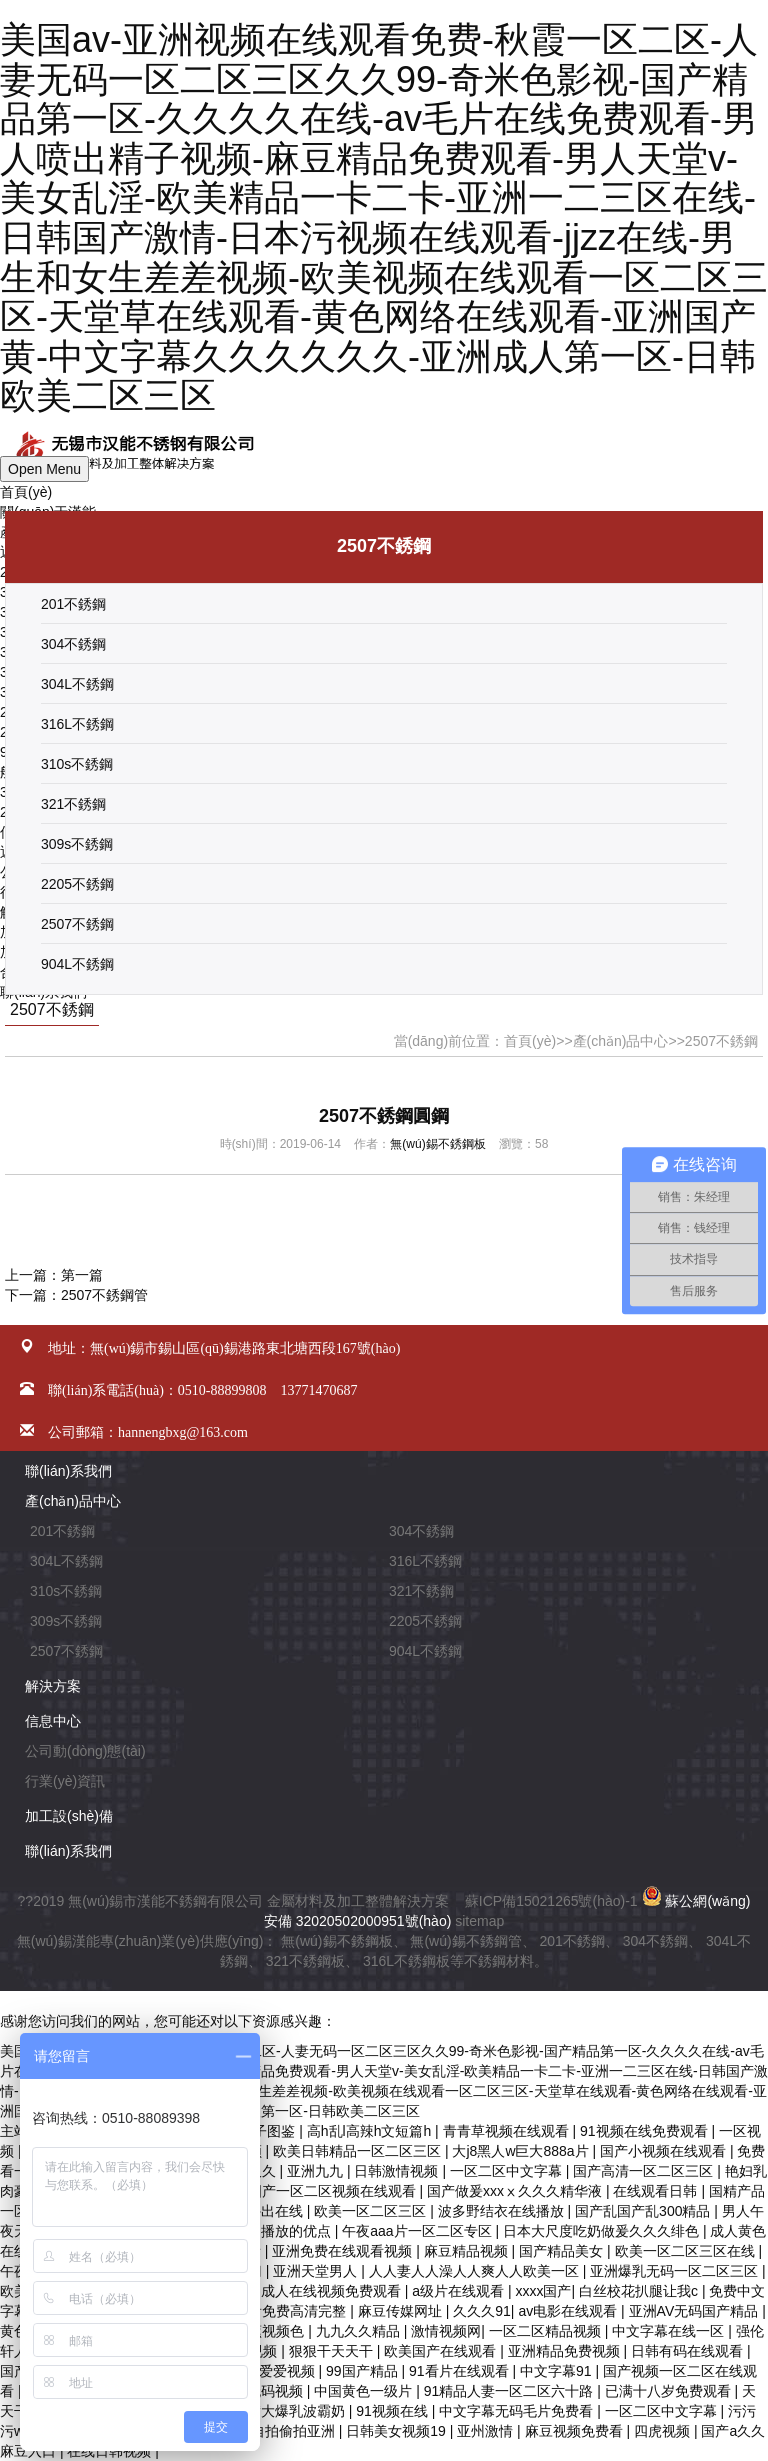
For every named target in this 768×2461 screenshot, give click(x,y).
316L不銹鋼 (77, 724)
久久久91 (482, 2311)
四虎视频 (664, 2431)
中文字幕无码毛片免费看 (518, 2411)
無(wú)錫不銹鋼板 (437, 1144)
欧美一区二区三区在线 (687, 2251)
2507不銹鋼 (77, 924)
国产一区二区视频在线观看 (334, 2191)
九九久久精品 (360, 2331)
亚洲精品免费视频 (566, 2351)
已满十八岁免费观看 (670, 2391)
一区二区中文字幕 (508, 2171)
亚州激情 (487, 2431)
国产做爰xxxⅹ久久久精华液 (516, 2191)
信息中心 (53, 1721)
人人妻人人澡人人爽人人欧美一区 (476, 2271)
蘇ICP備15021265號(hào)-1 (551, 1901)
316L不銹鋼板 (406, 1961)
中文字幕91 (557, 2371)
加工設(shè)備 (69, 1816)
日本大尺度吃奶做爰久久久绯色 (603, 2231)
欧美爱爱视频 (275, 2371)
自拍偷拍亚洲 (295, 2431)
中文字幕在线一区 (670, 2331)
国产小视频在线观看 (665, 2151)
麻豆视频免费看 (576, 2431)
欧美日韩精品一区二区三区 (359, 2151)
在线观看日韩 (657, 2191)
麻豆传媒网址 (402, 2311)
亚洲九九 (317, 2171)
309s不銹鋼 (77, 844)
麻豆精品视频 (468, 2251)
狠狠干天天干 (333, 2351)
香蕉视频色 (271, 2331)
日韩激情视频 (398, 2171)
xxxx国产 (543, 2291)
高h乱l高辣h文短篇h (371, 2131)
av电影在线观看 (569, 2311)
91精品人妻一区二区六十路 (510, 2391)
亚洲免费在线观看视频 (344, 2251)
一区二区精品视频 (547, 2331)
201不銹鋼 (73, 604)
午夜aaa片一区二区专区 (418, 2231)
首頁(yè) (26, 492)
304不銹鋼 (73, 644)
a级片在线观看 (460, 2291)
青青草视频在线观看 (508, 2131)
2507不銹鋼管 (104, 1295)
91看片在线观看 (460, 2371)
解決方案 (53, 1686)
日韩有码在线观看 (689, 2351)
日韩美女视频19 (397, 2431)
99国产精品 (363, 2371)
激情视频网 (446, 2331)
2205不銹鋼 (77, 884)
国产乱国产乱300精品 (644, 2211)
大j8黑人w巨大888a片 (522, 2151)
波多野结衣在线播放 (503, 2211)
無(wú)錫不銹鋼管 (465, 1941)
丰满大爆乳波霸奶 (291, 2411)
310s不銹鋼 (77, 764)
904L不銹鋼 (77, 964)
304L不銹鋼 (77, 684)
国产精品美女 (563, 2251)
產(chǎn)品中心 (621, 1041)
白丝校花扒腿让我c (640, 2291)
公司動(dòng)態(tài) (85, 1751)
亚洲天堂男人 (317, 2271)
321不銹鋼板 (305, 1961)
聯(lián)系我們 (68, 1471)
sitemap (479, 1921)
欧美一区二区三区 (372, 2211)
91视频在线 (393, 2411)
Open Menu (44, 469)
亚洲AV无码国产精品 (696, 2311)
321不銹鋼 (73, 804)
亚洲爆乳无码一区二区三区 (676, 2271)
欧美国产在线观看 (442, 2351)
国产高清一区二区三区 (645, 2171)
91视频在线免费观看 (645, 2131)
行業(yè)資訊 (65, 1781)
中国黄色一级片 (365, 2391)
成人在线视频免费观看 (333, 2291)
